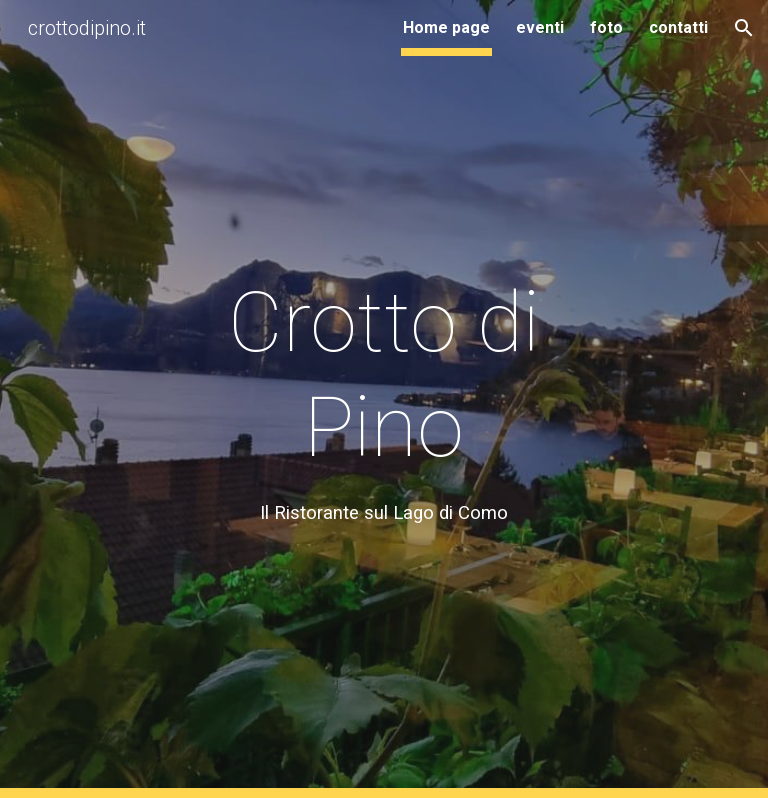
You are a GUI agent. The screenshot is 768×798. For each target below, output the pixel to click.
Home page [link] (446, 27)
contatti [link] (678, 27)
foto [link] (606, 27)
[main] (383, 399)
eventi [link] (540, 27)
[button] (744, 28)
